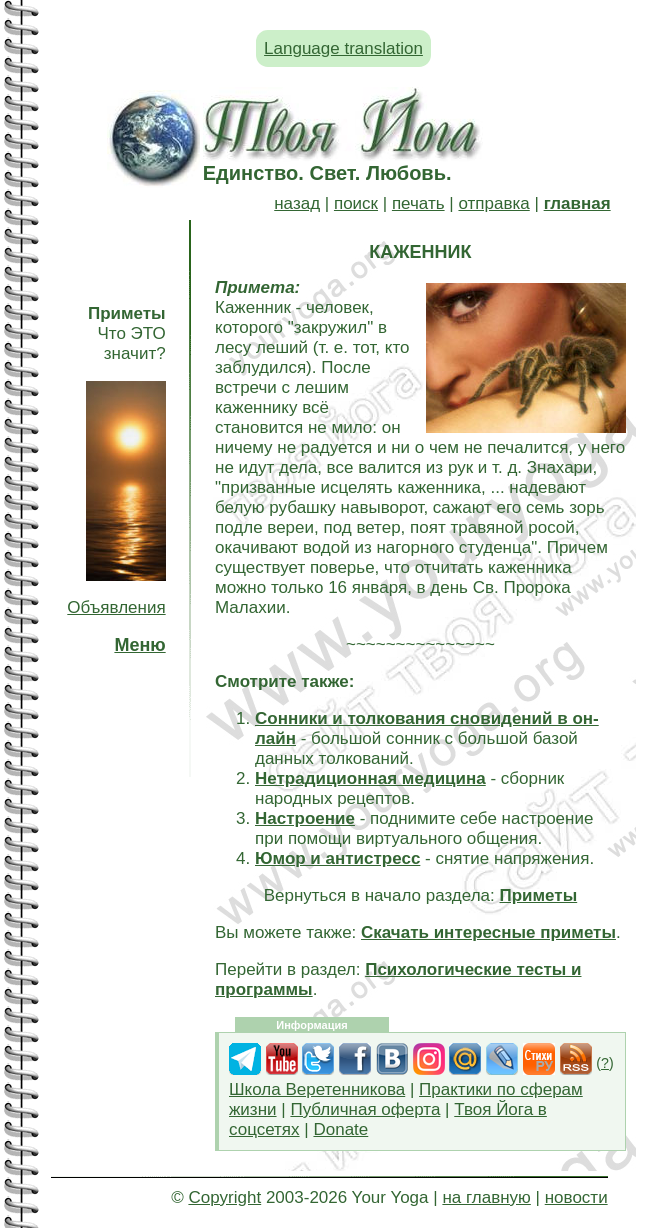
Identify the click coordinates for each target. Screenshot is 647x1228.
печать (418, 203)
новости (576, 1197)
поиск (356, 203)
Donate (340, 1129)
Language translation (343, 48)
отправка (493, 203)
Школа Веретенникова (317, 1089)
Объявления (116, 607)
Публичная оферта (365, 1109)
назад (297, 203)
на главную (486, 1197)
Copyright (224, 1197)
